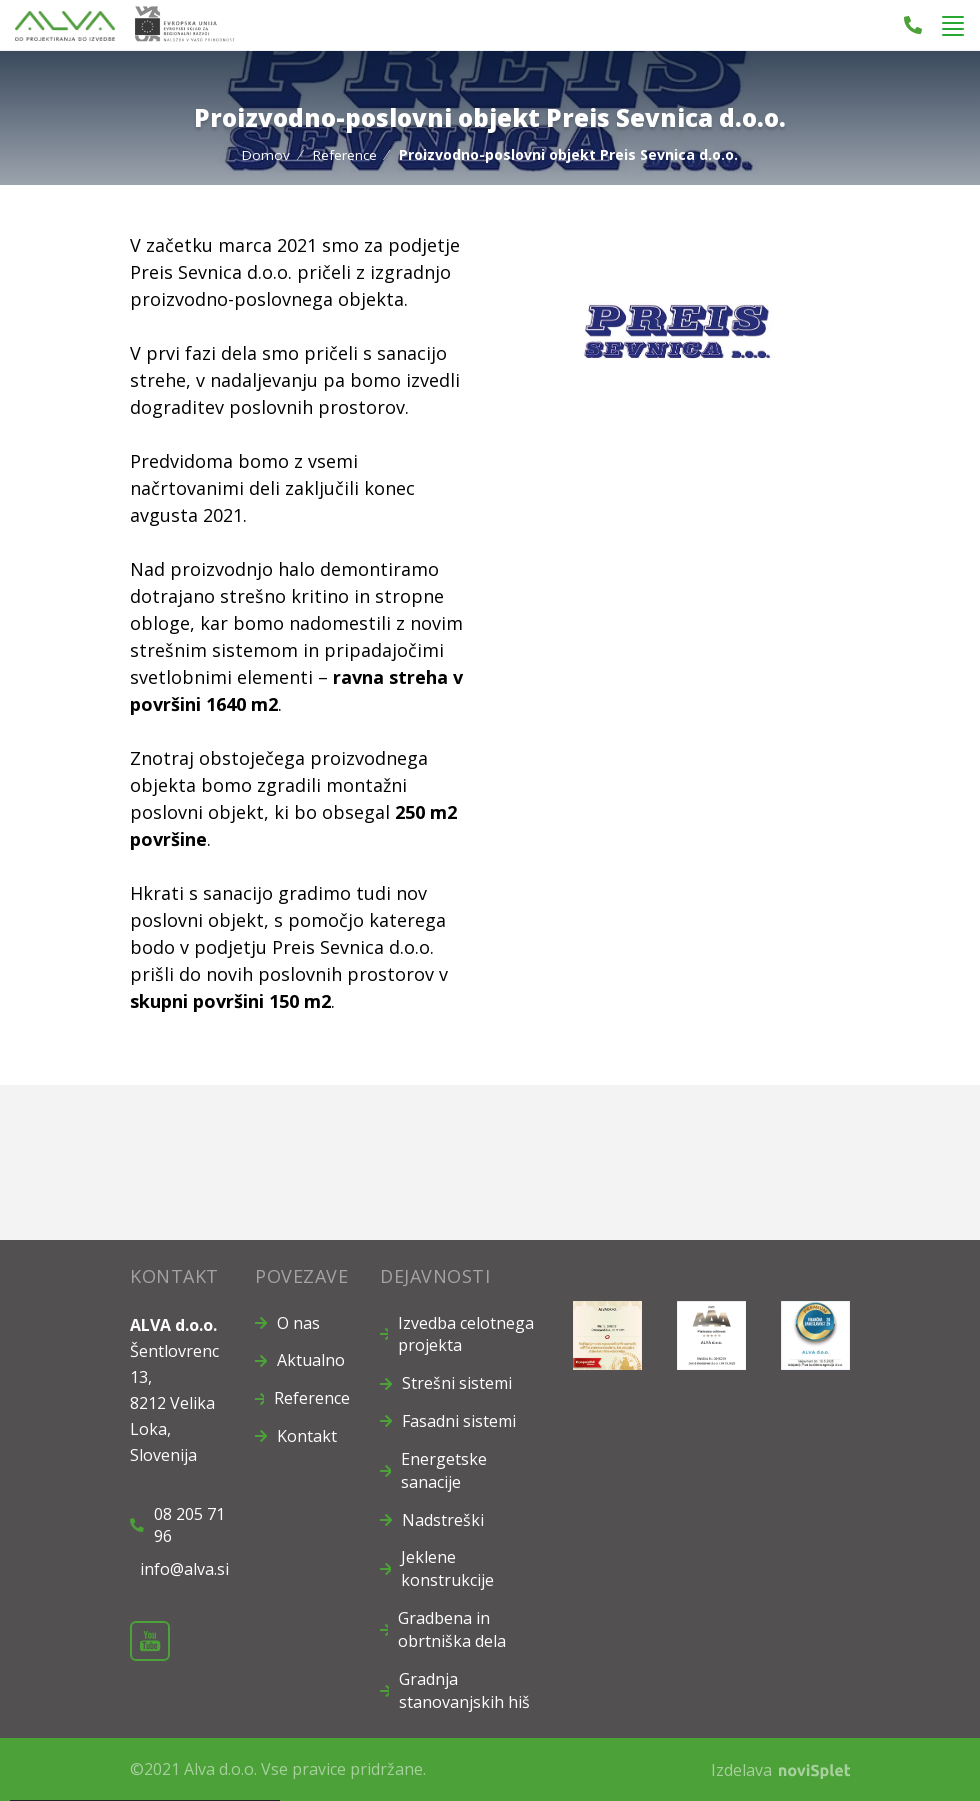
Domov (265, 154)
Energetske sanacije (444, 1470)
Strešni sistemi (457, 1383)
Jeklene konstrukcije (447, 1568)
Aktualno (311, 1360)
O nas (298, 1322)
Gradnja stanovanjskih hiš (464, 1689)
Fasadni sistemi (459, 1421)
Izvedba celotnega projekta (466, 1333)
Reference (345, 154)
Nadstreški (443, 1519)
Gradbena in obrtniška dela (452, 1629)
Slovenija (163, 1454)
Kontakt (307, 1436)
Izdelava (780, 1769)
